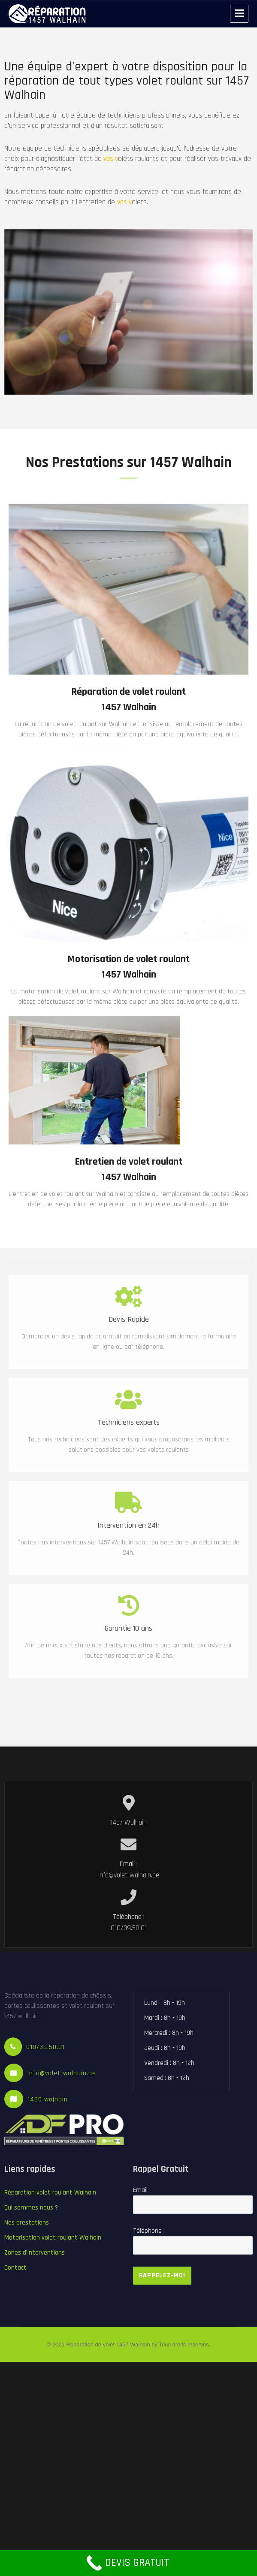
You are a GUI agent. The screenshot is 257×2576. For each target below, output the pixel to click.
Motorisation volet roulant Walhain (52, 2237)
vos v (94, 158)
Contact (15, 2267)
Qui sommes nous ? (31, 2207)
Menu (239, 14)
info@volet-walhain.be (61, 2073)
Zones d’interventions (34, 2252)
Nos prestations (26, 2222)
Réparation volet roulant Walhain (50, 2192)
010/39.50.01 (45, 2047)
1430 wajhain (47, 2099)
